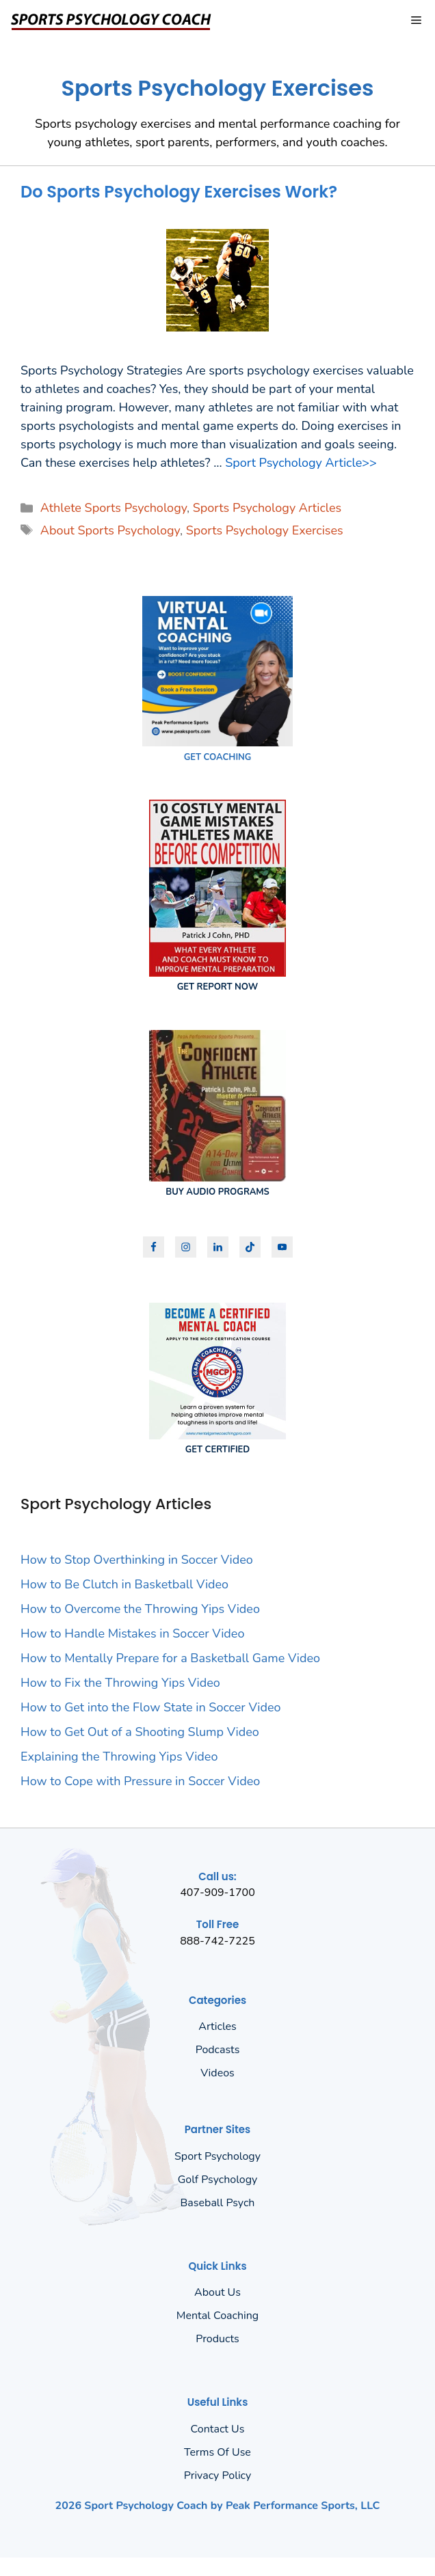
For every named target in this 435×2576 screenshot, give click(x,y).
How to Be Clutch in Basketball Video (124, 1584)
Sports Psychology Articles (267, 508)
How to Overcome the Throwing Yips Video (140, 1609)
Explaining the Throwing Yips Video (119, 1756)
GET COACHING (218, 757)
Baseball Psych (218, 2202)
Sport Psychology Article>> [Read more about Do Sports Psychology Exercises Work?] (301, 463)
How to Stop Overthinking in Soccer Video (137, 1559)
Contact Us (218, 2429)
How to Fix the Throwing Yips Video (120, 1683)
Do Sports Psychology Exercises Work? (179, 191)
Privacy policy (218, 2475)
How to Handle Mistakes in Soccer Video (132, 1633)
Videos (217, 2072)
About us (217, 2292)
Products (217, 2338)
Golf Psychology (218, 2179)
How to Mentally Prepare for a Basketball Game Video (170, 1658)
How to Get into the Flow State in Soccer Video (151, 1707)
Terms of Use (217, 2452)
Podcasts (218, 2049)
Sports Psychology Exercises (264, 530)
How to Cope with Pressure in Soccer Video (140, 1781)
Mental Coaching (217, 2315)
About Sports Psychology (110, 530)
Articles (217, 2026)
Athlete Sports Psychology (113, 508)
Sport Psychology (217, 2156)
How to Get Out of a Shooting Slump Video (140, 1732)
